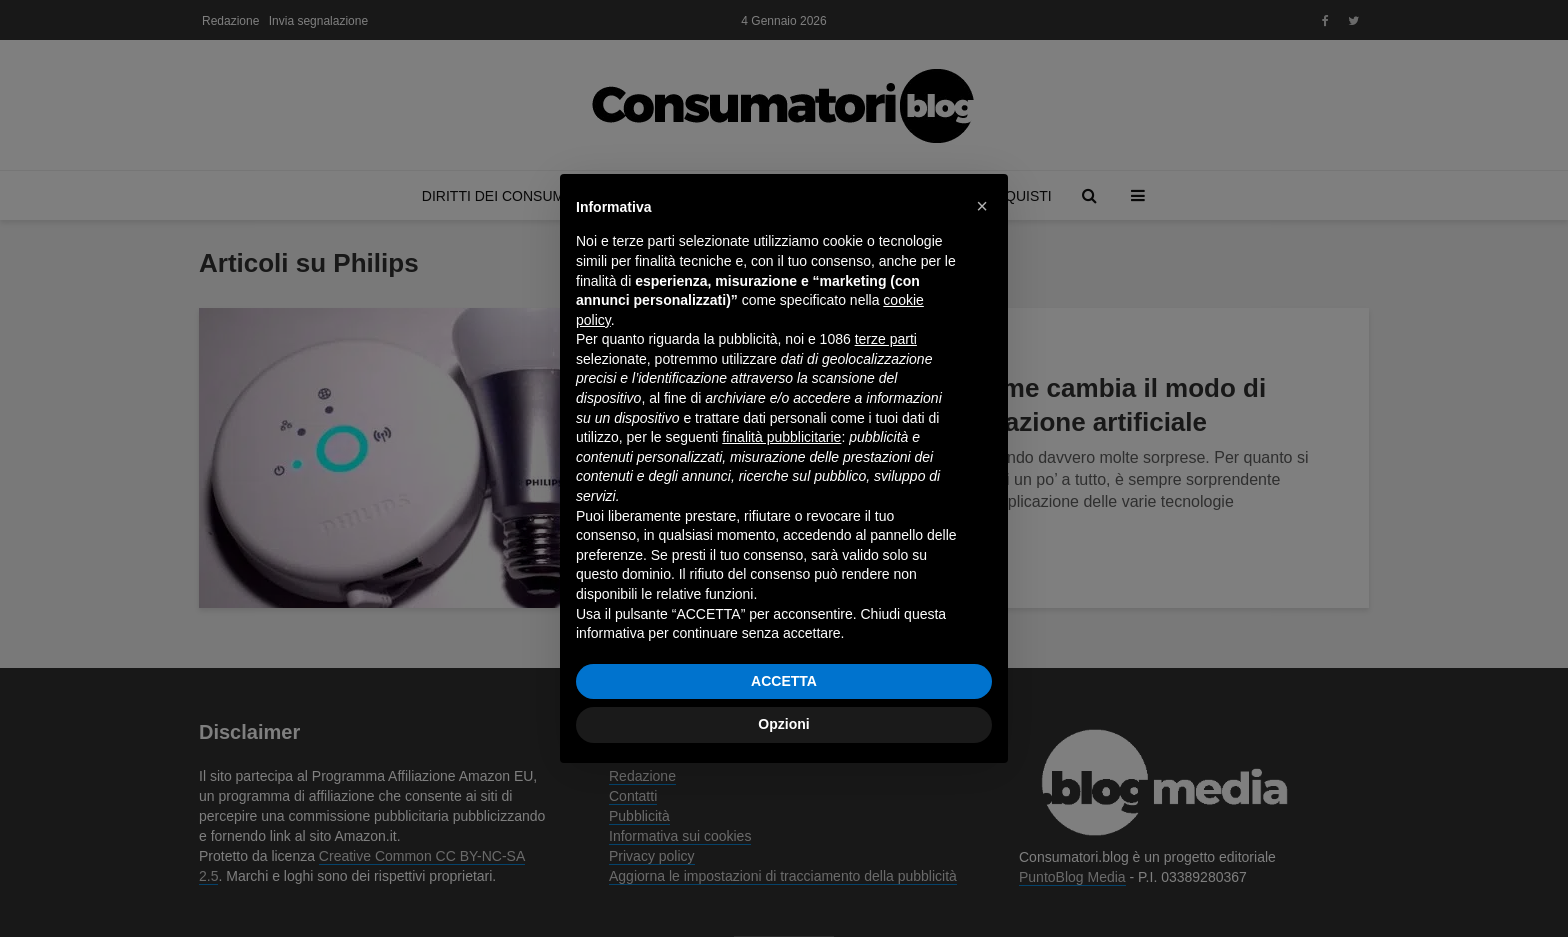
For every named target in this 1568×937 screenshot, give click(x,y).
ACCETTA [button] (784, 681)
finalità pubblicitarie (781, 437)
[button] (982, 206)
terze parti (886, 339)
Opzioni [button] (783, 724)
